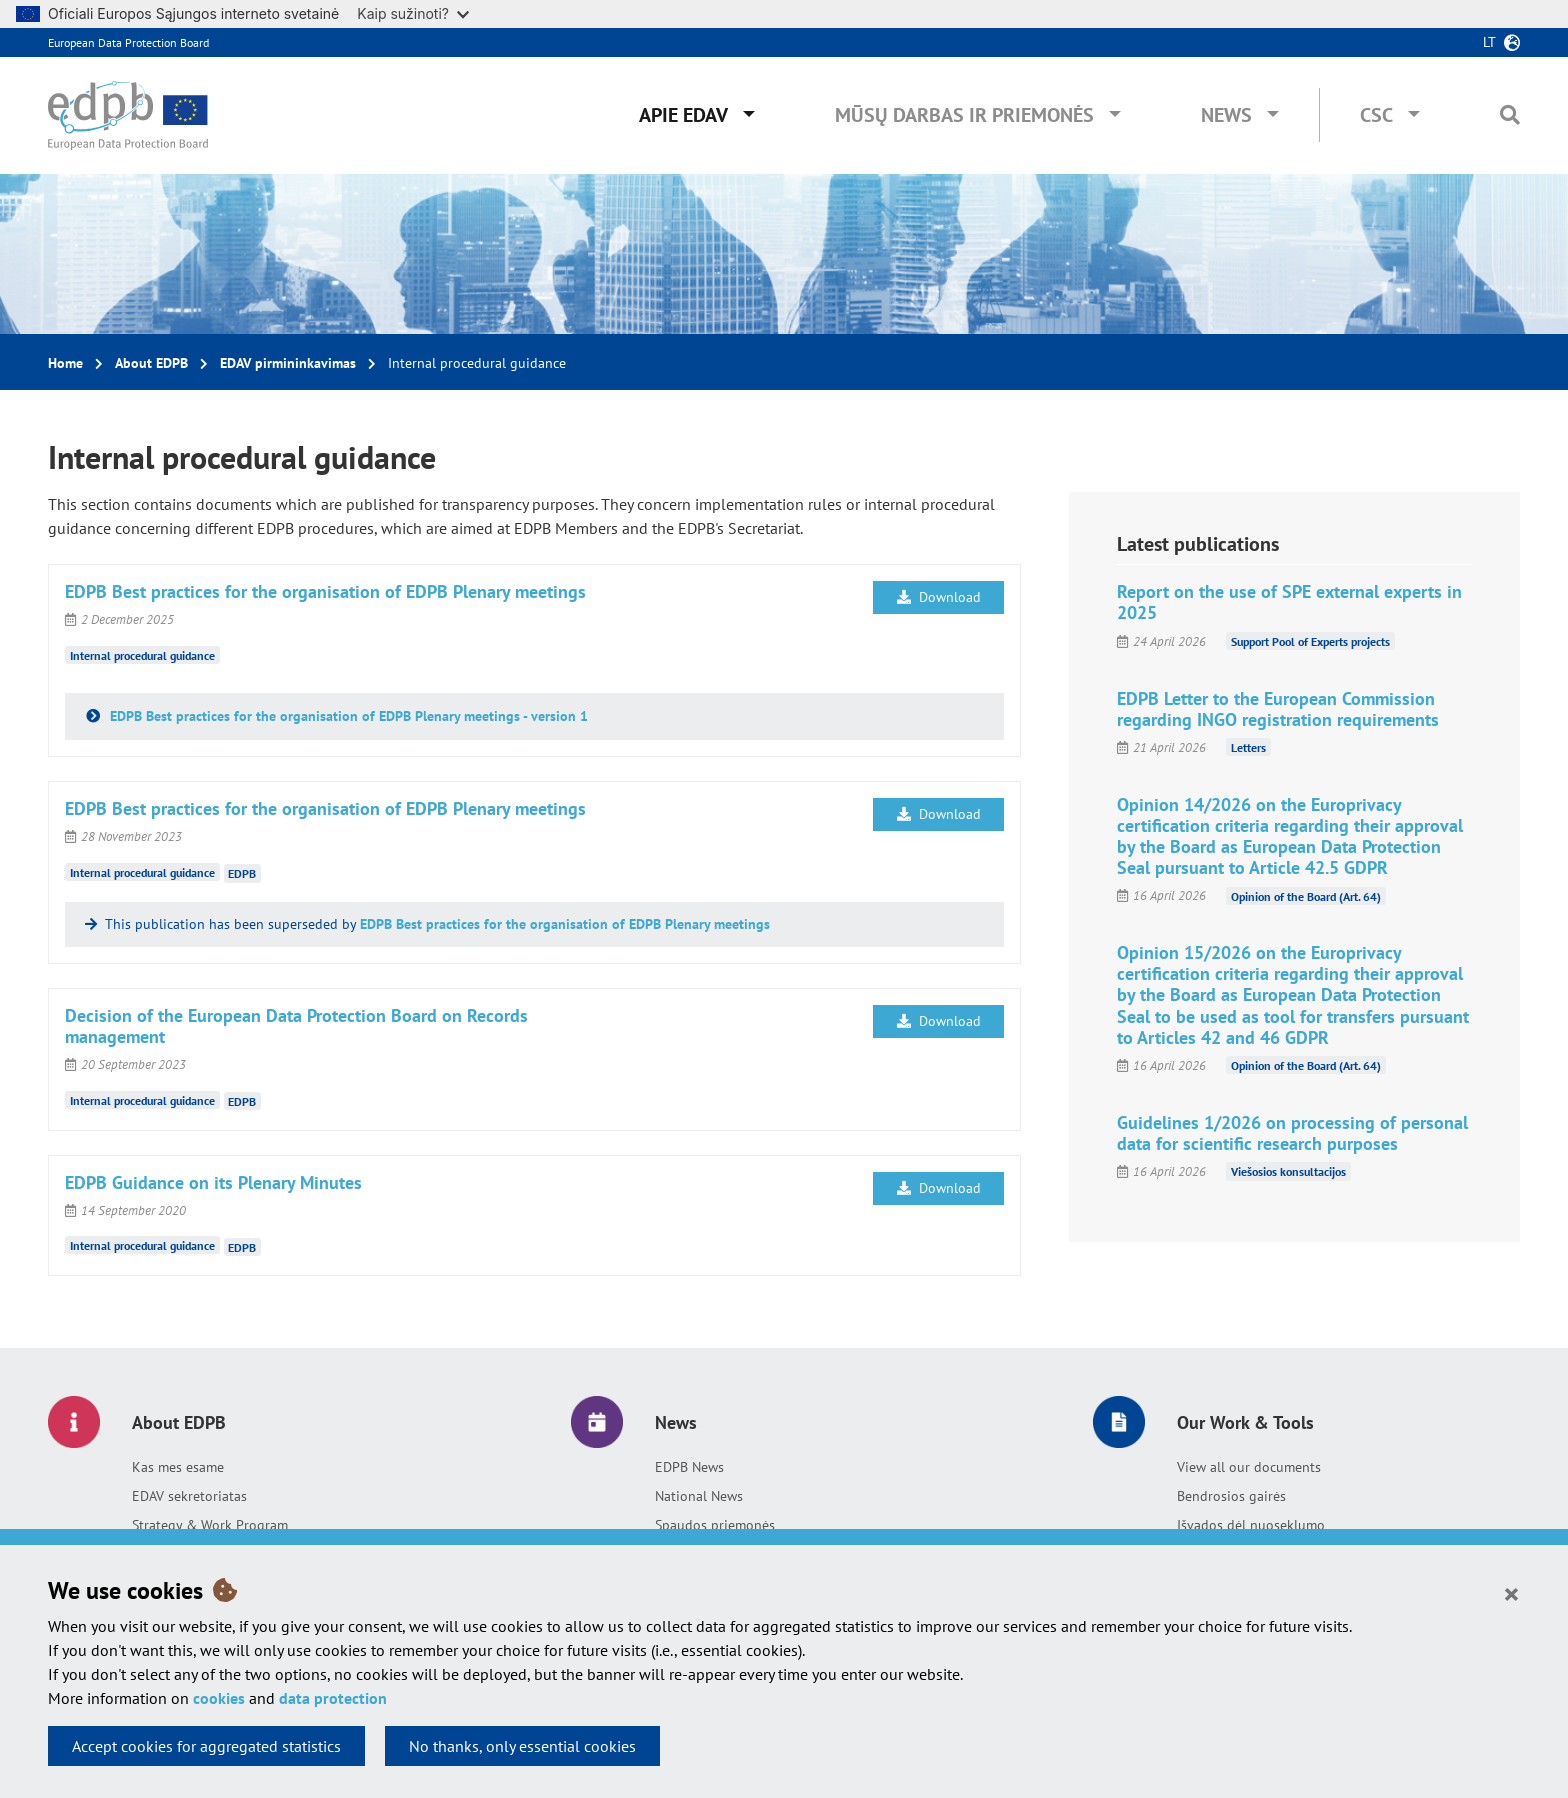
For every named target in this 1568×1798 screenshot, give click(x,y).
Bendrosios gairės (1231, 1496)
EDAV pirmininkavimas (288, 363)
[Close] (1511, 1593)
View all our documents (1249, 1467)
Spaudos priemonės (715, 1525)
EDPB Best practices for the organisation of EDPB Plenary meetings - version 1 (347, 716)
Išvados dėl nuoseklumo (1251, 1525)
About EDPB (151, 363)
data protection (333, 1698)
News (1226, 115)
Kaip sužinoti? (413, 13)
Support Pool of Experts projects (1310, 641)
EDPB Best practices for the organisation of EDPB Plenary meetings (565, 924)
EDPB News (689, 1467)
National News (699, 1496)
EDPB (242, 873)
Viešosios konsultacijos (1288, 1171)
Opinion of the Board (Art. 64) (1306, 895)
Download (939, 597)
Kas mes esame (178, 1467)
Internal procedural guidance (142, 655)
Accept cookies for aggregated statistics (206, 1746)
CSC (1376, 115)
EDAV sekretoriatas (189, 1496)
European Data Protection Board (128, 42)
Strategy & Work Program (210, 1525)
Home (65, 363)
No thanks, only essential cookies (522, 1746)
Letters (1248, 747)
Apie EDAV (683, 115)
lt (1489, 42)
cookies (219, 1698)
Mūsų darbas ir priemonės (964, 115)
